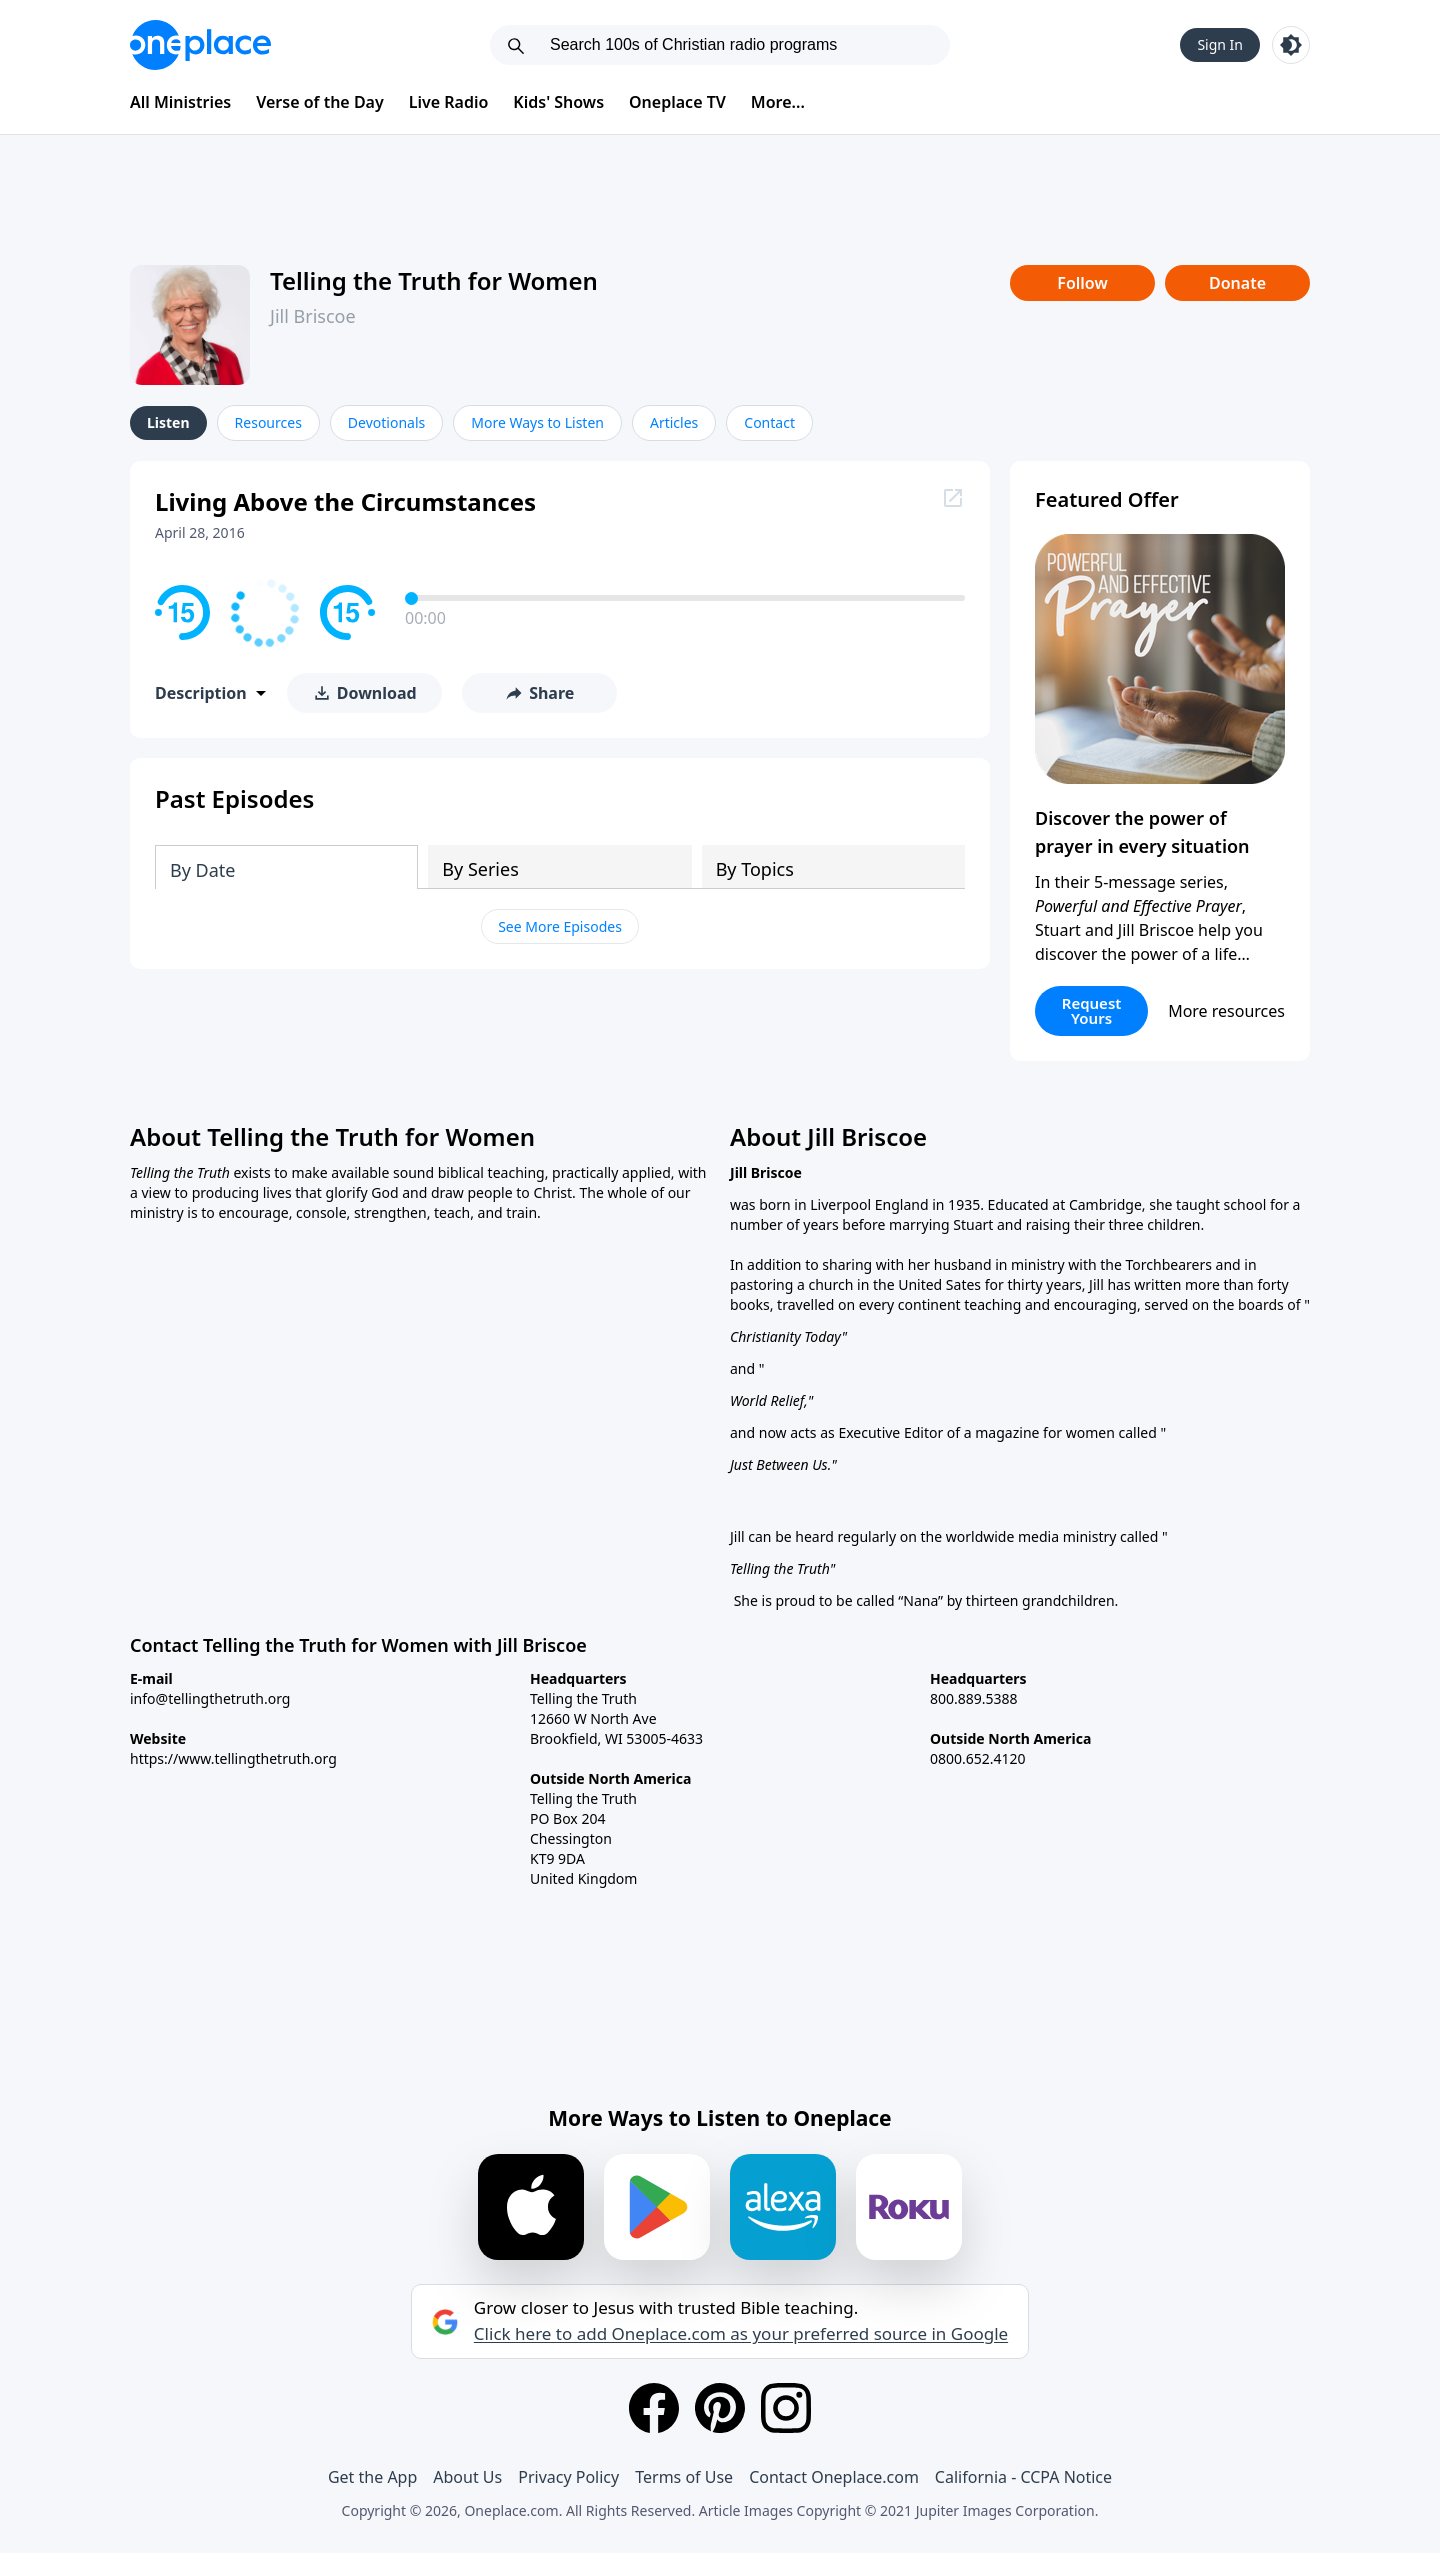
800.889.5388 (974, 1698)
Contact (769, 422)
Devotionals (386, 422)
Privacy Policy (568, 2477)
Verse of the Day (320, 102)
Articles (674, 422)
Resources (268, 422)
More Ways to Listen (537, 422)
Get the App (372, 2477)
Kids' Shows (558, 102)
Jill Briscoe (313, 316)
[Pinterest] (720, 2408)
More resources (1226, 1011)
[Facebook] (654, 2408)
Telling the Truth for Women (434, 280)
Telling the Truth (780, 1568)
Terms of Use (684, 2477)
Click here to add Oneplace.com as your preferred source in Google (741, 2334)
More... (778, 102)
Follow (1082, 283)
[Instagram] (786, 2408)
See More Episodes (560, 926)
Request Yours (1092, 1010)
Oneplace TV (677, 102)
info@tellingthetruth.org (210, 1698)
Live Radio (449, 102)
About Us (467, 2477)
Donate (1237, 283)
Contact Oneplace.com (834, 2477)
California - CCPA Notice (1023, 2477)
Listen (168, 422)
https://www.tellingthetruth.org (233, 1758)
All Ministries (180, 102)
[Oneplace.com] (200, 45)
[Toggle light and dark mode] (1291, 45)
